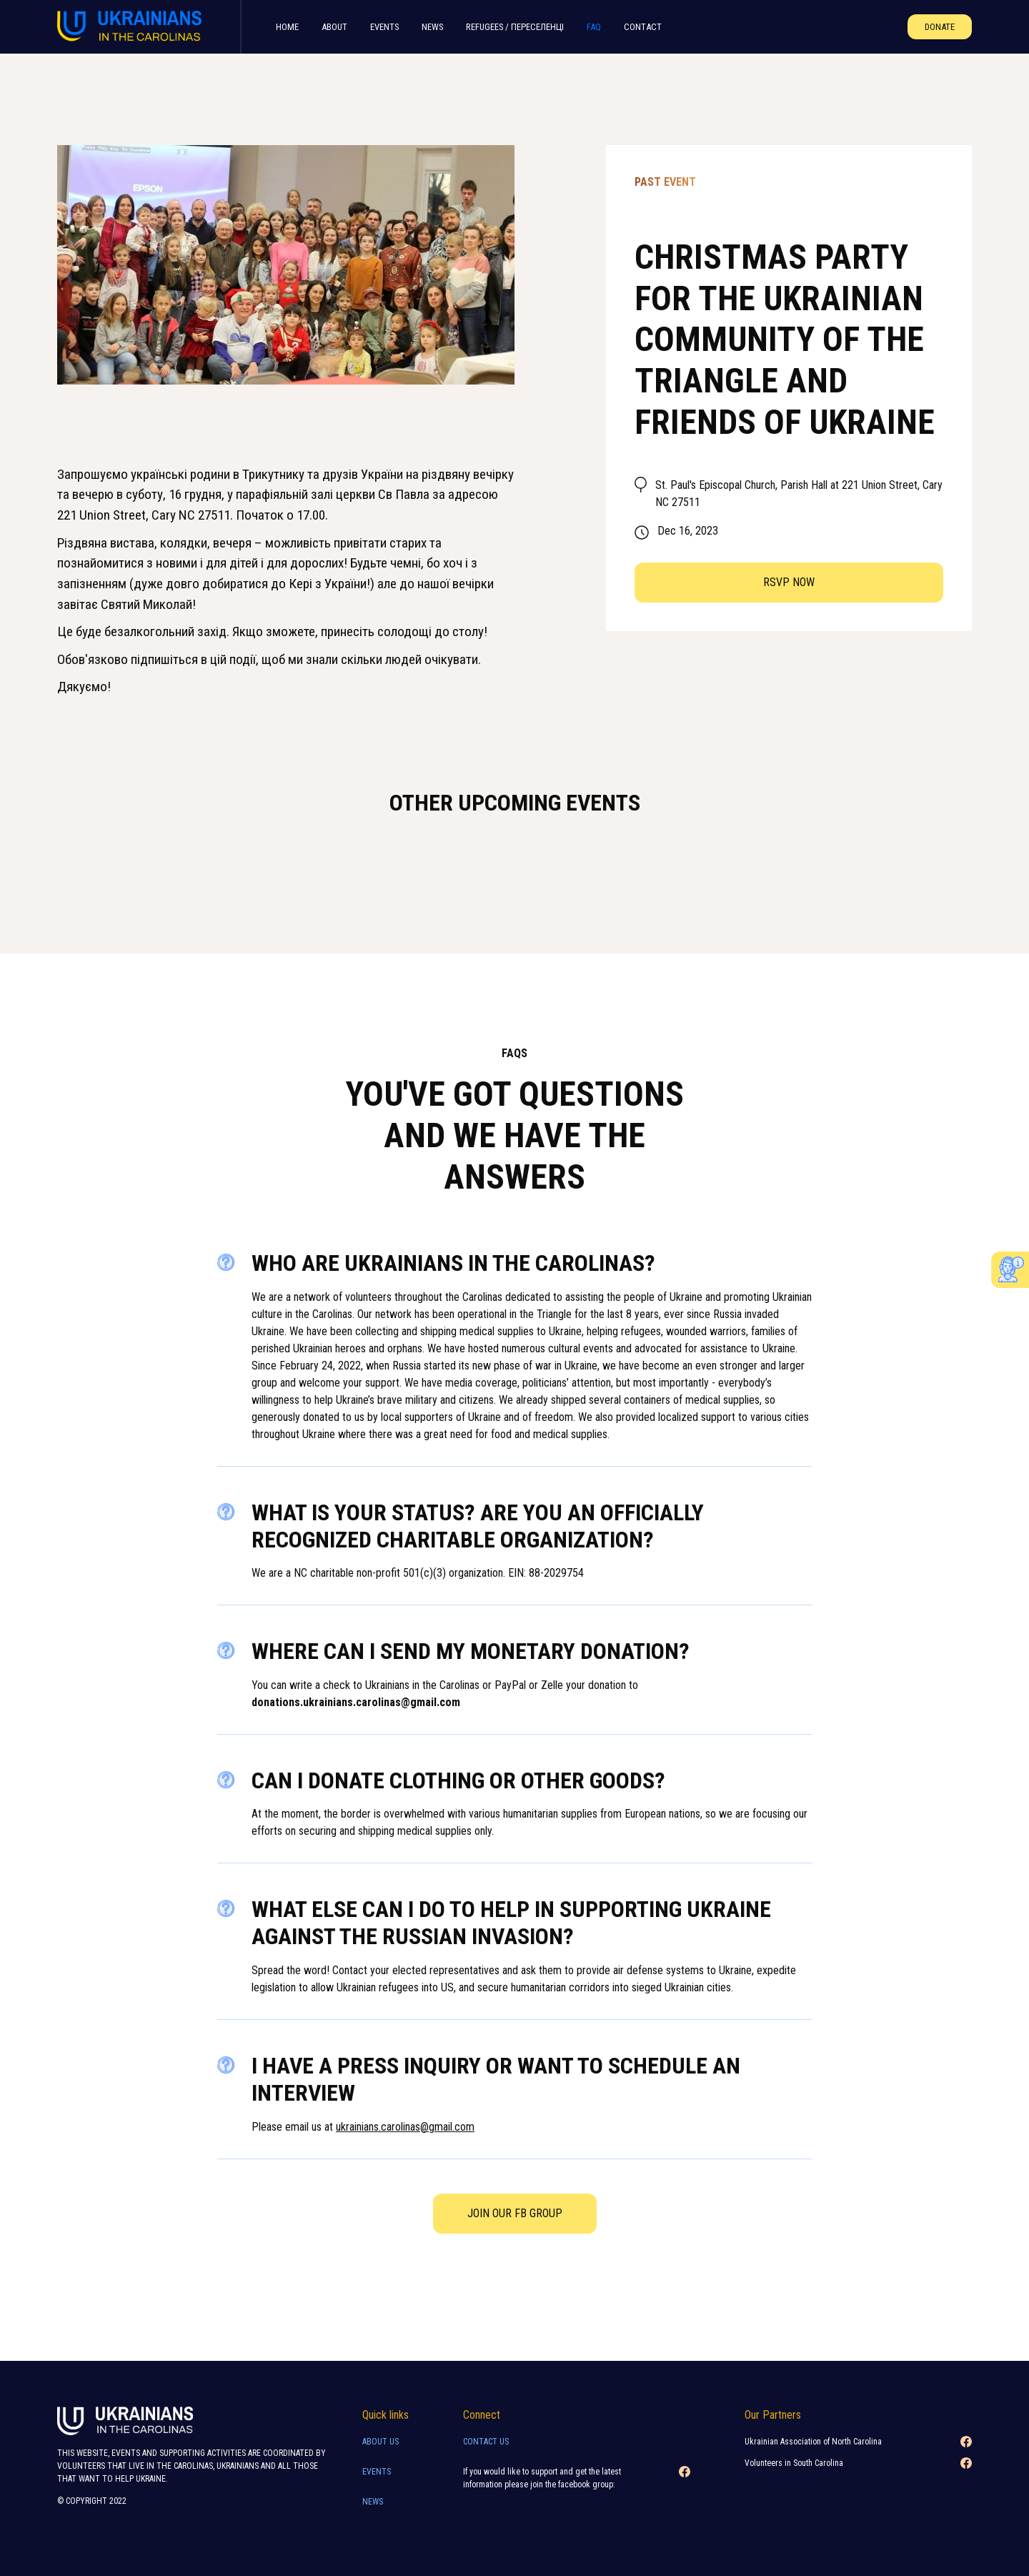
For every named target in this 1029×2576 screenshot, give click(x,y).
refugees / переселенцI (515, 26)
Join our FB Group (514, 2213)
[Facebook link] (684, 2482)
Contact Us (486, 2442)
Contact (643, 26)
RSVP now (789, 582)
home (287, 26)
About (334, 26)
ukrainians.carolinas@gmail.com (405, 2127)
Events (384, 26)
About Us (380, 2442)
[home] (134, 27)
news (372, 2502)
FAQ (594, 26)
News (432, 26)
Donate (940, 26)
